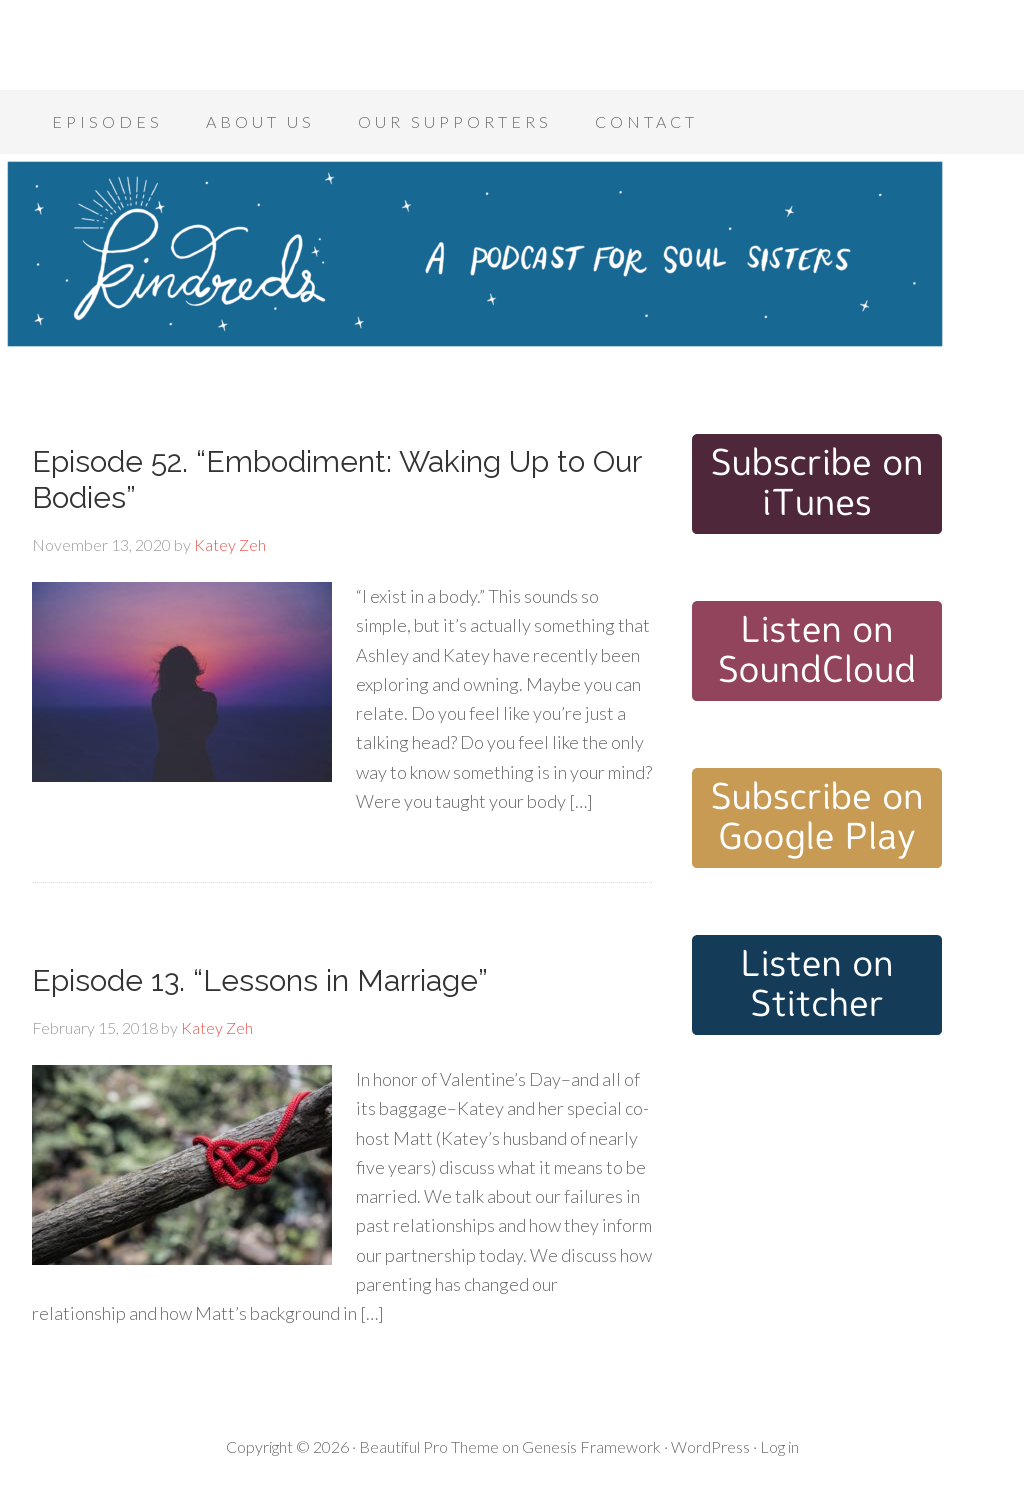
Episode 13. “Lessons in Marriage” (260, 980)
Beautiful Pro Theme (429, 1446)
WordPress (710, 1446)
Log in (779, 1446)
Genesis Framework (591, 1446)
